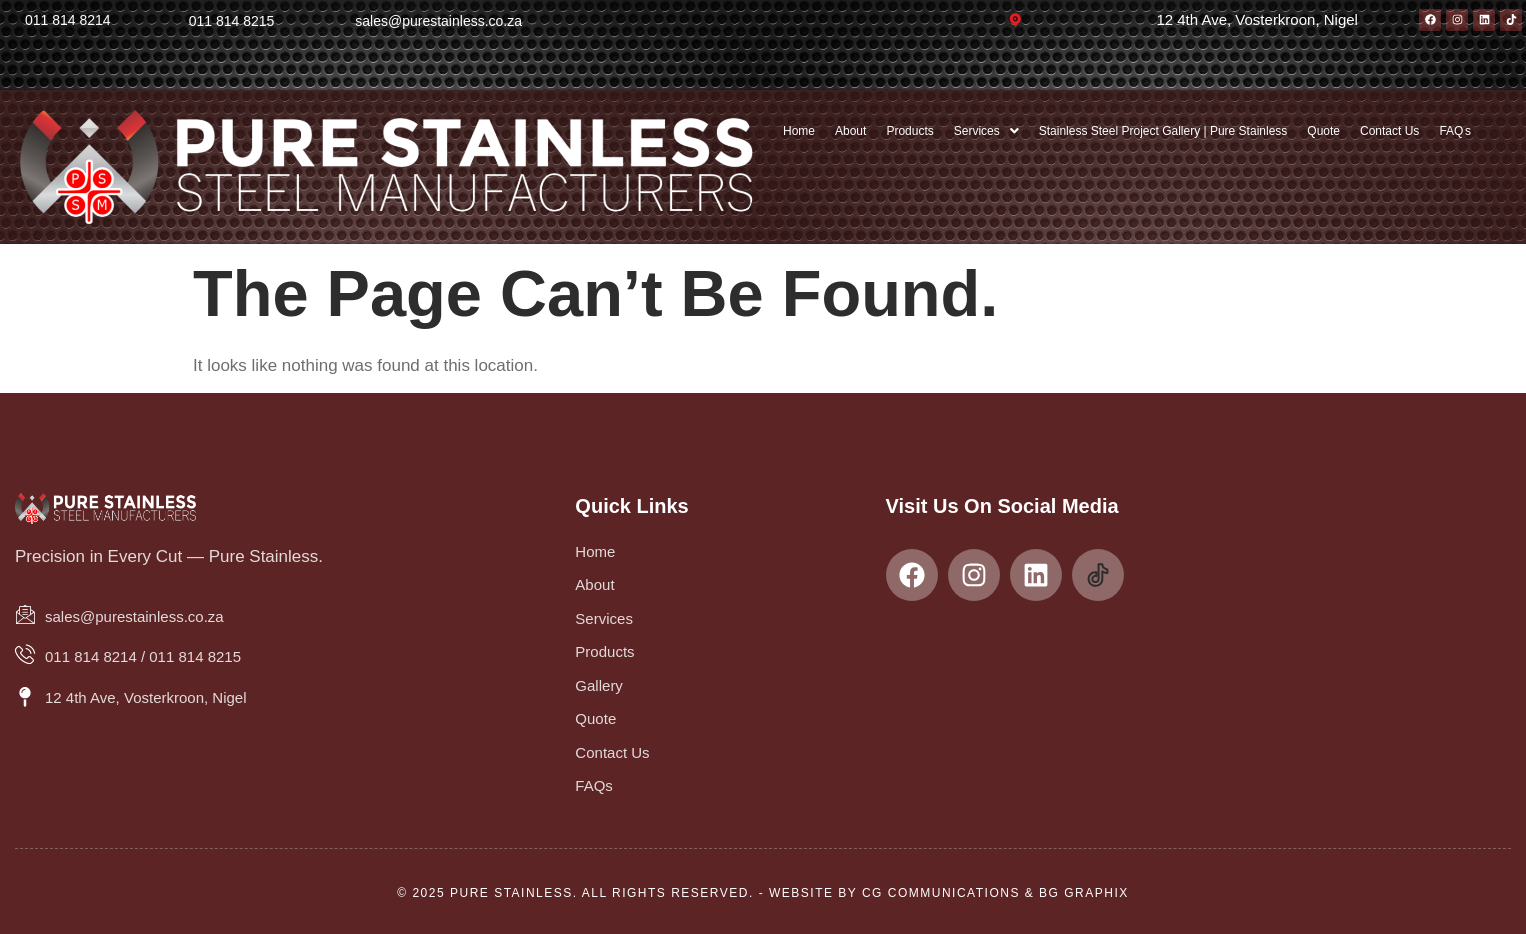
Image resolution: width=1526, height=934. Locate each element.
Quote (1323, 131)
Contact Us (1389, 131)
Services (986, 131)
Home (799, 131)
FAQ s (1455, 131)
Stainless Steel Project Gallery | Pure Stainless (1163, 131)
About (850, 131)
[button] (986, 131)
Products (909, 131)
